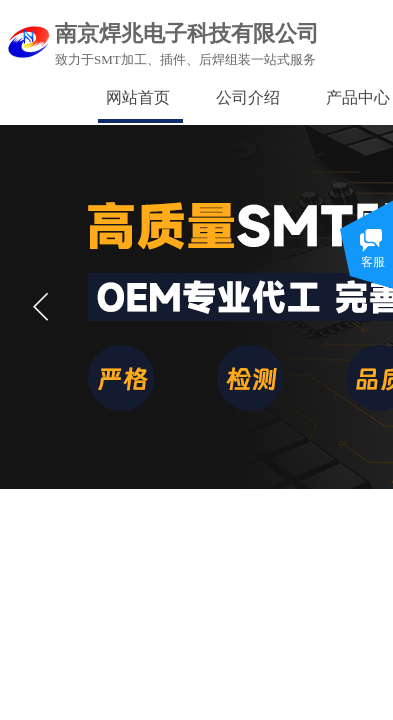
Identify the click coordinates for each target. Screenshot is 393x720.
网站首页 (138, 97)
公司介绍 (248, 97)
